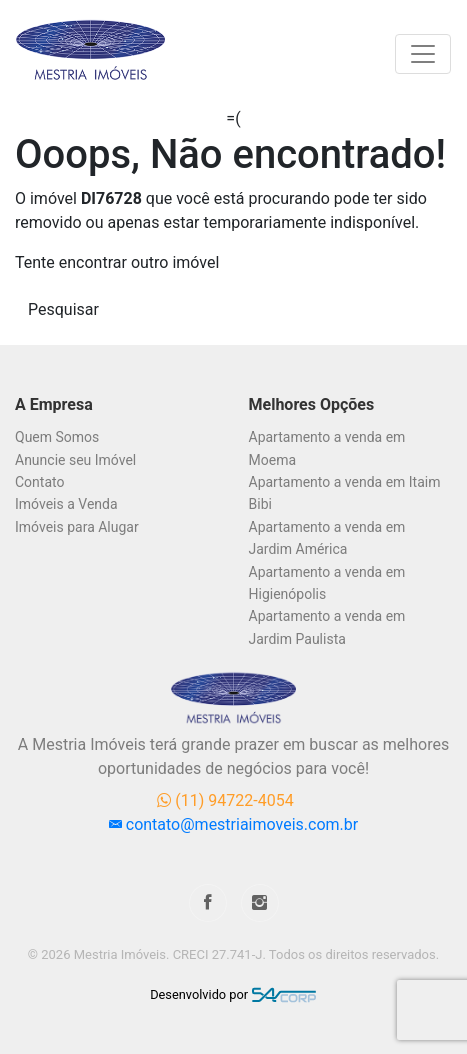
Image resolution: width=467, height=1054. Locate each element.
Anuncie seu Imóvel (75, 460)
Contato (39, 482)
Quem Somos (57, 437)
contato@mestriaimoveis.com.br (233, 824)
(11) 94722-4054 (225, 800)
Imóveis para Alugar (77, 527)
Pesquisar (63, 309)
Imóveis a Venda (66, 504)
